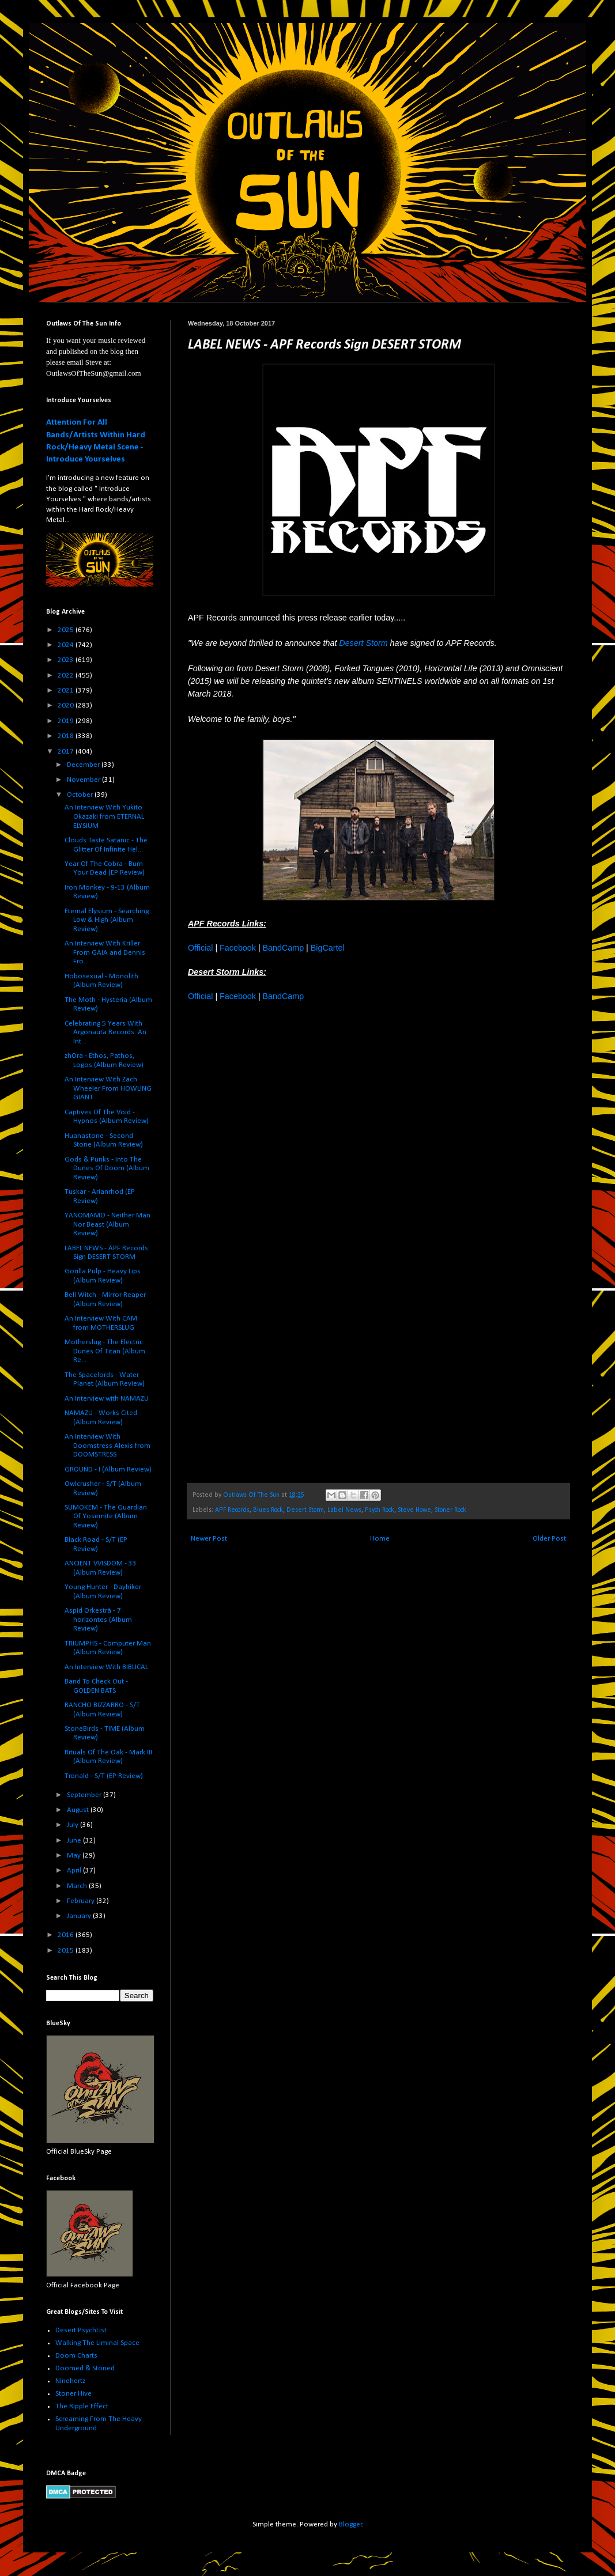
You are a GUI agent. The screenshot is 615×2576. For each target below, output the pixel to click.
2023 (67, 660)
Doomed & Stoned (85, 2368)
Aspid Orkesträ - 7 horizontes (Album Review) (98, 1619)
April (75, 1870)
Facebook (238, 947)
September (85, 1795)
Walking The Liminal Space (97, 2343)
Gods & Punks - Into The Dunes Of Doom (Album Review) (107, 1168)
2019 (67, 721)
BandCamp (283, 947)
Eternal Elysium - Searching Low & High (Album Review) (107, 920)
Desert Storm (363, 643)
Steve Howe (414, 1510)
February (81, 1901)
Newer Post (209, 1538)
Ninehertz (70, 2381)
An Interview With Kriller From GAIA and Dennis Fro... (105, 952)
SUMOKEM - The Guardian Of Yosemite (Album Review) (106, 1516)
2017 (67, 751)
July (73, 1825)
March (78, 1886)
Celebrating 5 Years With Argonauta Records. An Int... (105, 1032)
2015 (67, 1950)
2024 (67, 645)
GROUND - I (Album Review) (108, 1469)
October (81, 795)
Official (200, 947)
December (84, 765)
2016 (67, 1935)
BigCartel (328, 947)
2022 (67, 675)
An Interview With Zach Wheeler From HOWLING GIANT (108, 1088)
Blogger (350, 2524)
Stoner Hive (73, 2393)
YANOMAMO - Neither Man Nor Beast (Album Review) (107, 1224)
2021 (67, 690)
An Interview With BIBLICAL (106, 1667)
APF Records (232, 1510)
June (75, 1840)
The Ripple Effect (81, 2406)
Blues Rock (268, 1510)
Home (380, 1538)
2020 (67, 705)
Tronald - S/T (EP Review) (104, 1776)
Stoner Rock (450, 1510)
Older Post (549, 1538)
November (84, 780)
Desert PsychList (81, 2330)
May (74, 1855)
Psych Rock (379, 1510)
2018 (67, 736)
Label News (344, 1510)
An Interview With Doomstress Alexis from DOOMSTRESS (107, 1445)
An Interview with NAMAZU (107, 1398)
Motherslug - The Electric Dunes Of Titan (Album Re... (105, 1351)
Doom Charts (76, 2355)
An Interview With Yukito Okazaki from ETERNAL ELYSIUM (104, 816)
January (80, 1916)
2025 (67, 630)
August (78, 1810)
